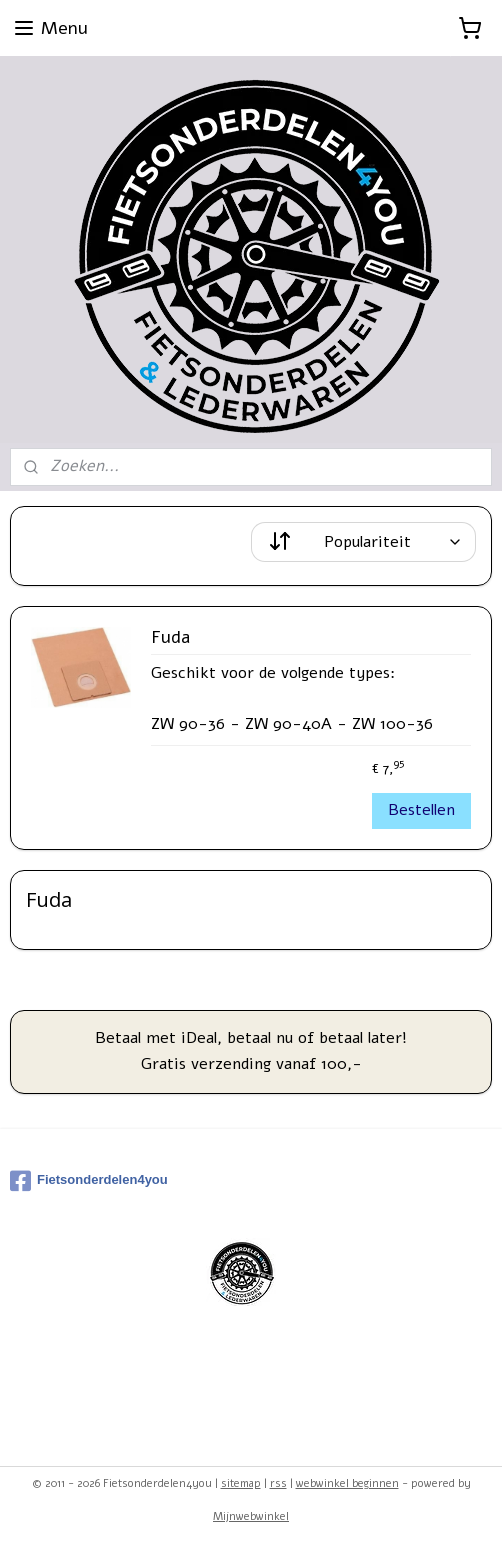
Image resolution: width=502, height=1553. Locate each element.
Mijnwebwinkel (251, 1516)
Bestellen (421, 810)
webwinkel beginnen (347, 1483)
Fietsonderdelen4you (89, 1181)
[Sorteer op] (363, 542)
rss (278, 1483)
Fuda (170, 638)
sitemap (241, 1483)
